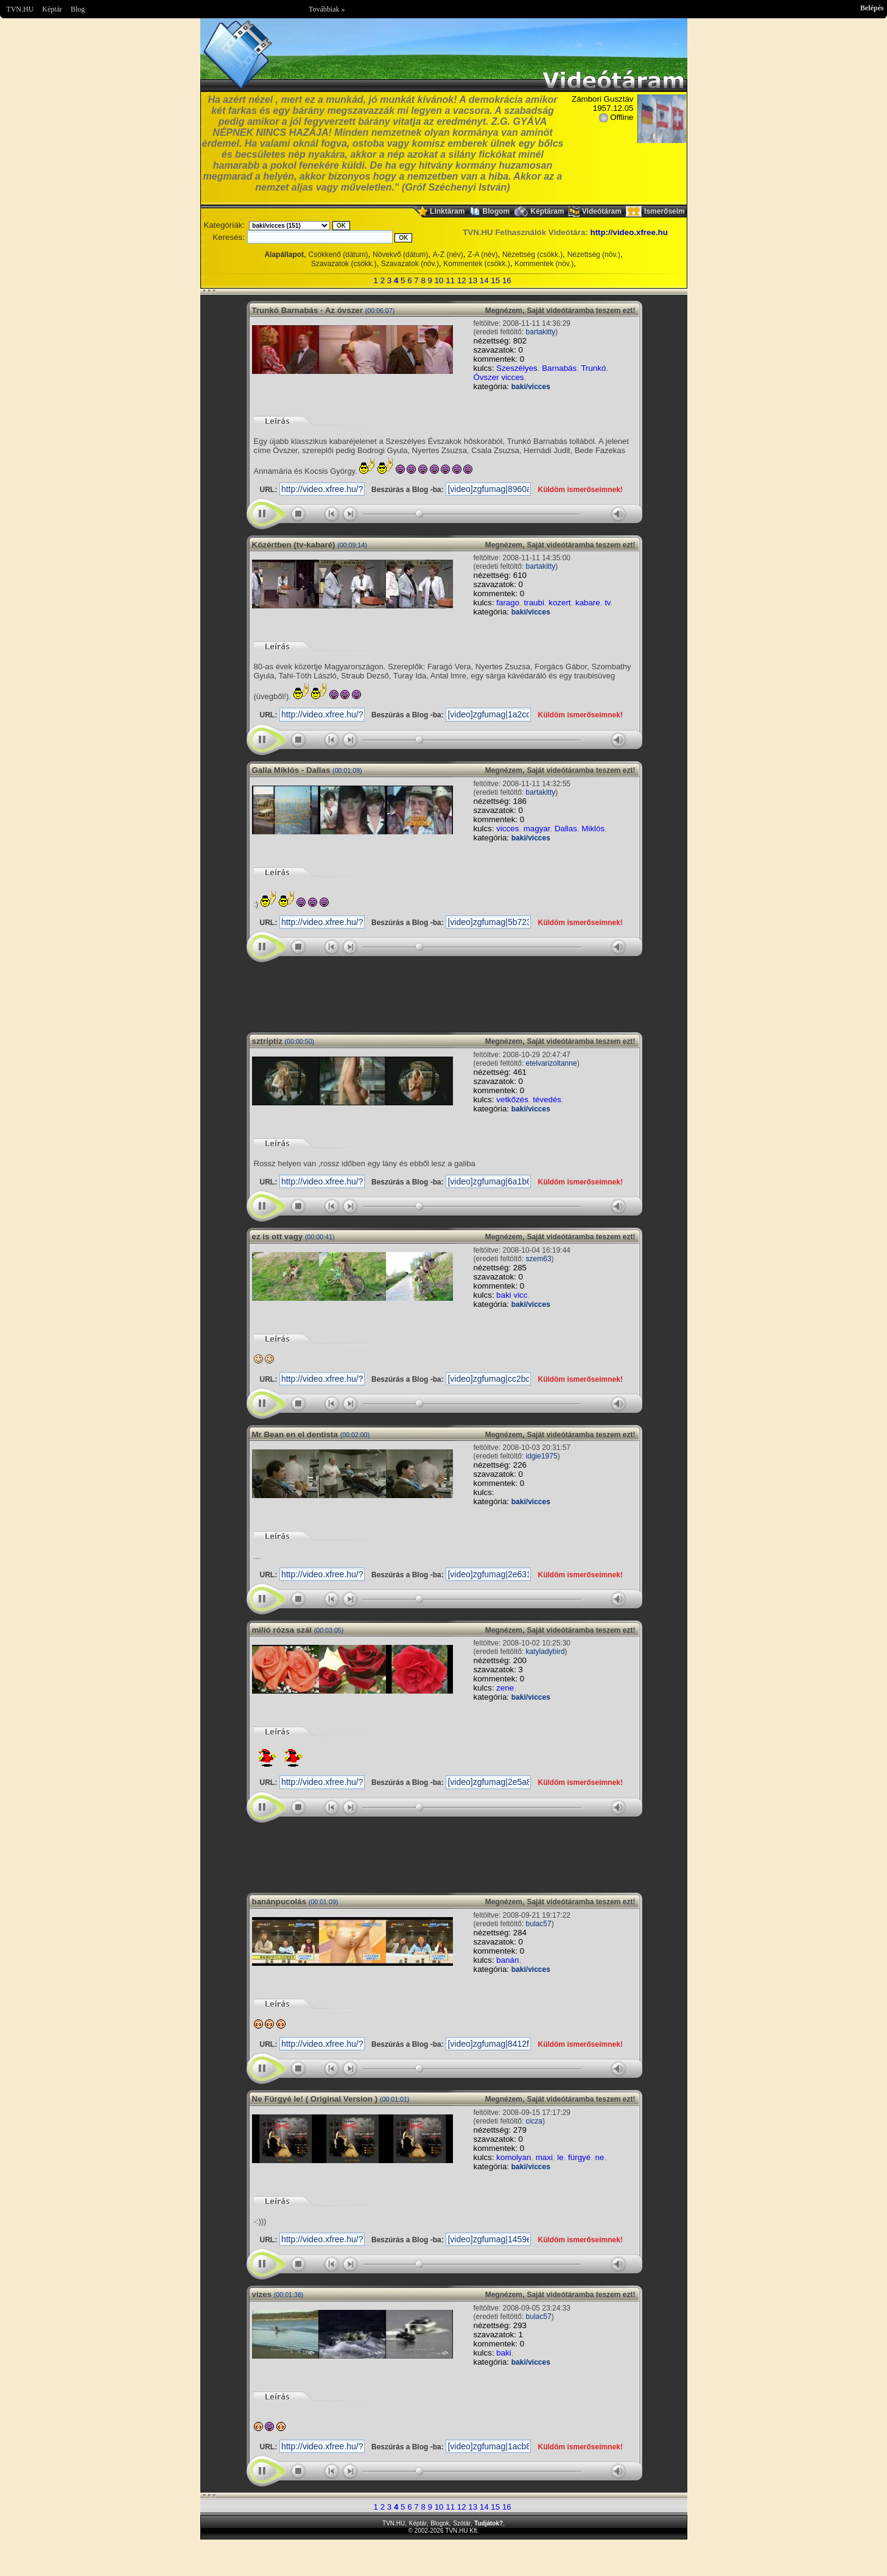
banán (507, 1960)
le (560, 2157)
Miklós (593, 828)
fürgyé (579, 2157)
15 (495, 280)
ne (600, 2157)
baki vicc (511, 1295)
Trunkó (593, 368)
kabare (587, 602)
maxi (544, 2157)
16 (506, 280)
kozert (559, 602)
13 (472, 280)
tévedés (547, 1099)
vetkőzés (512, 1099)
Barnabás (559, 368)
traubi (534, 602)
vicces (507, 828)
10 (439, 280)
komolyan (513, 2157)
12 (461, 280)
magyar (537, 828)
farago (507, 602)
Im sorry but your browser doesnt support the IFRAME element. (443, 992)
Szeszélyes (516, 368)
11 (450, 280)
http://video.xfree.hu (628, 232)
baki (503, 2352)
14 (484, 280)
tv (607, 602)
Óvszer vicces (499, 377)
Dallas (566, 828)
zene (505, 1687)
